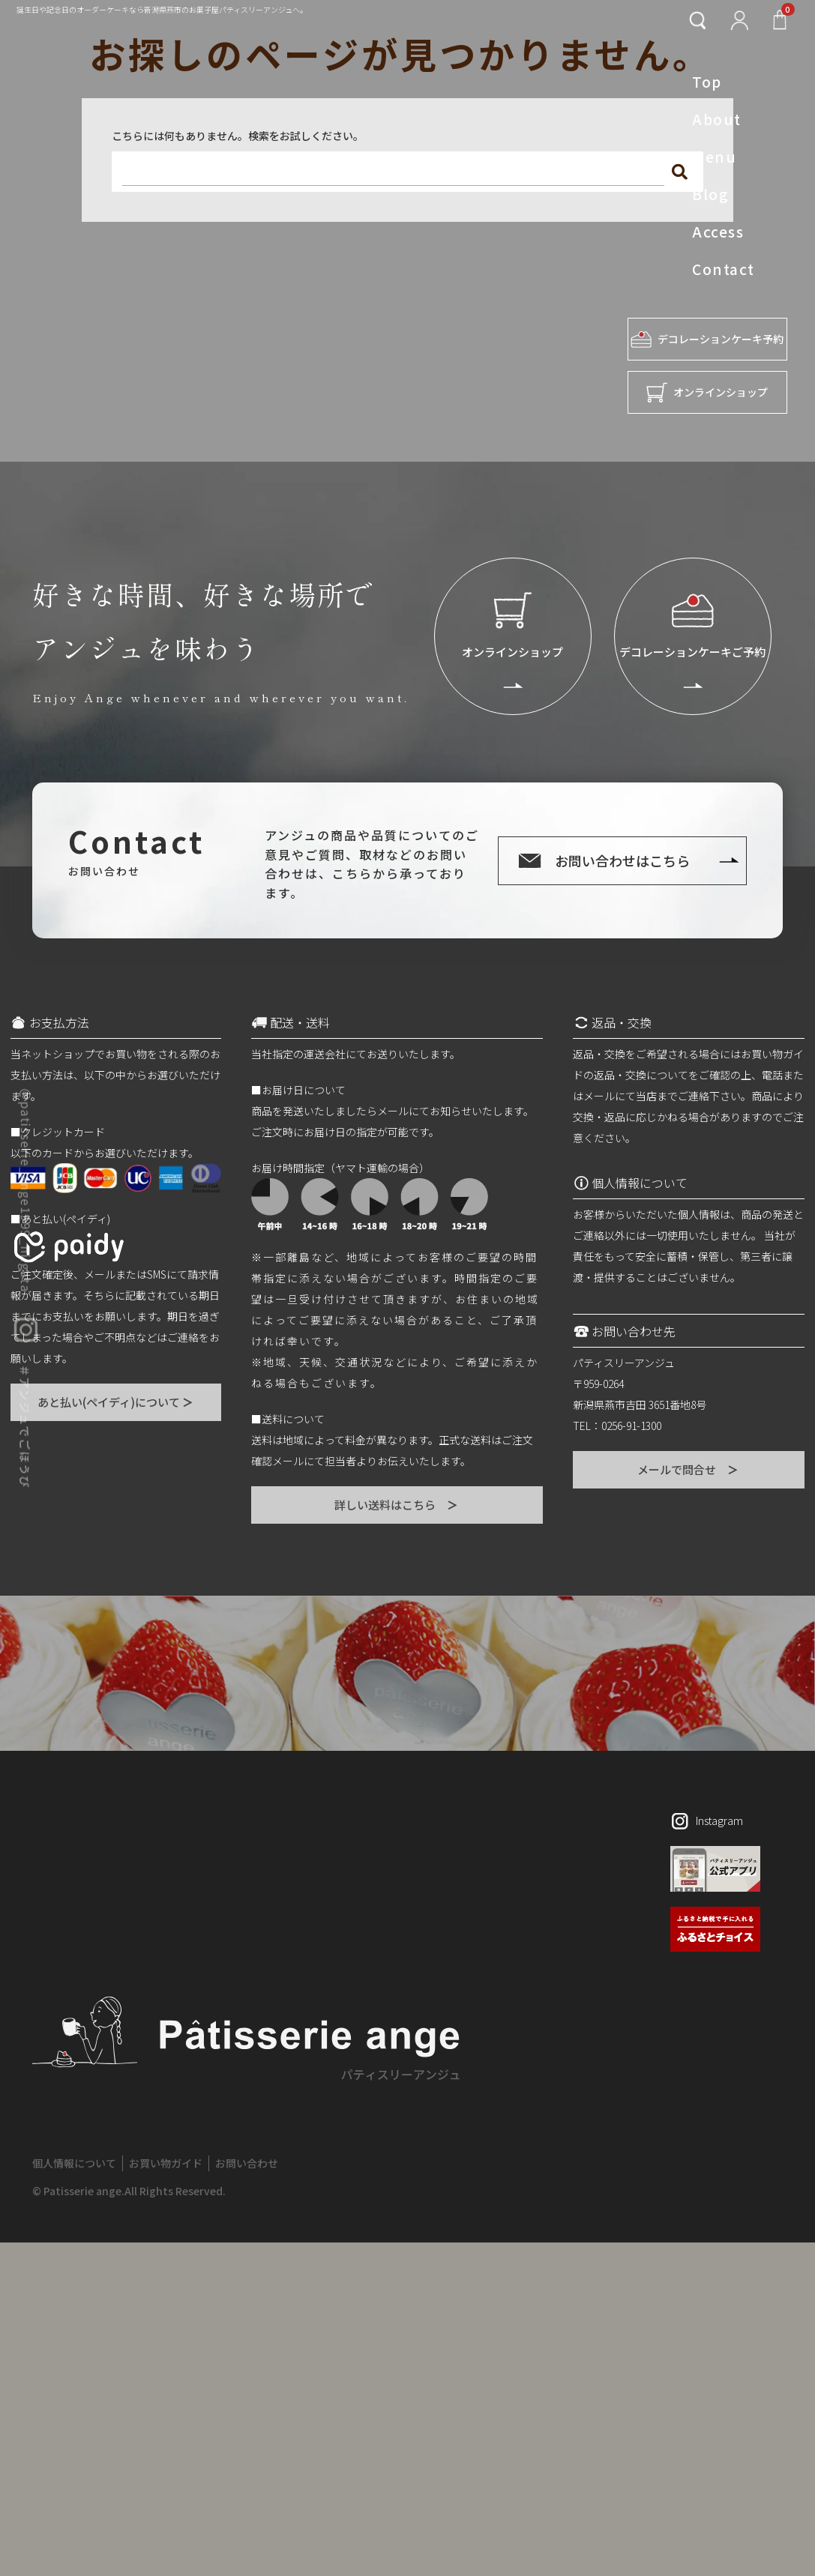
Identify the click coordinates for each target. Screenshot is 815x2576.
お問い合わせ (246, 2163)
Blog (710, 194)
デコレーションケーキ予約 (707, 339)
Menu (714, 156)
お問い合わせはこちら (622, 860)
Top (706, 81)
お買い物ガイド (165, 2163)
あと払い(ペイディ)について (116, 1402)
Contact (723, 269)
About (716, 119)
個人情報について (74, 2163)
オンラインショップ (707, 392)
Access (718, 231)
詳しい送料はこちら (397, 1504)
